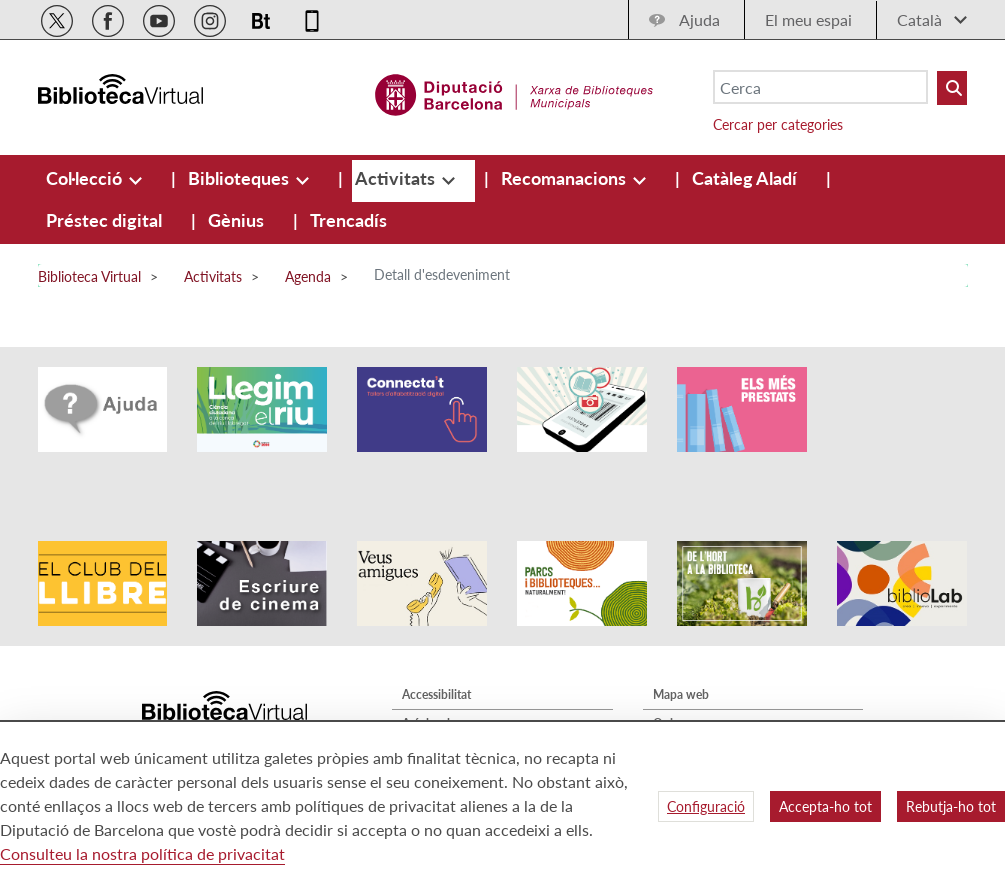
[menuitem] (86, 178)
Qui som (675, 678)
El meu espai (808, 19)
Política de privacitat (456, 707)
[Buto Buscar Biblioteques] (952, 88)
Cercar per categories (778, 124)
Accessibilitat (436, 649)
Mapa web (681, 649)
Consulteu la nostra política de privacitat (142, 853)
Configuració (706, 806)
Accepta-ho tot (825, 806)
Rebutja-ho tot (951, 806)
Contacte (677, 707)
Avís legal (426, 678)
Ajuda (699, 19)
